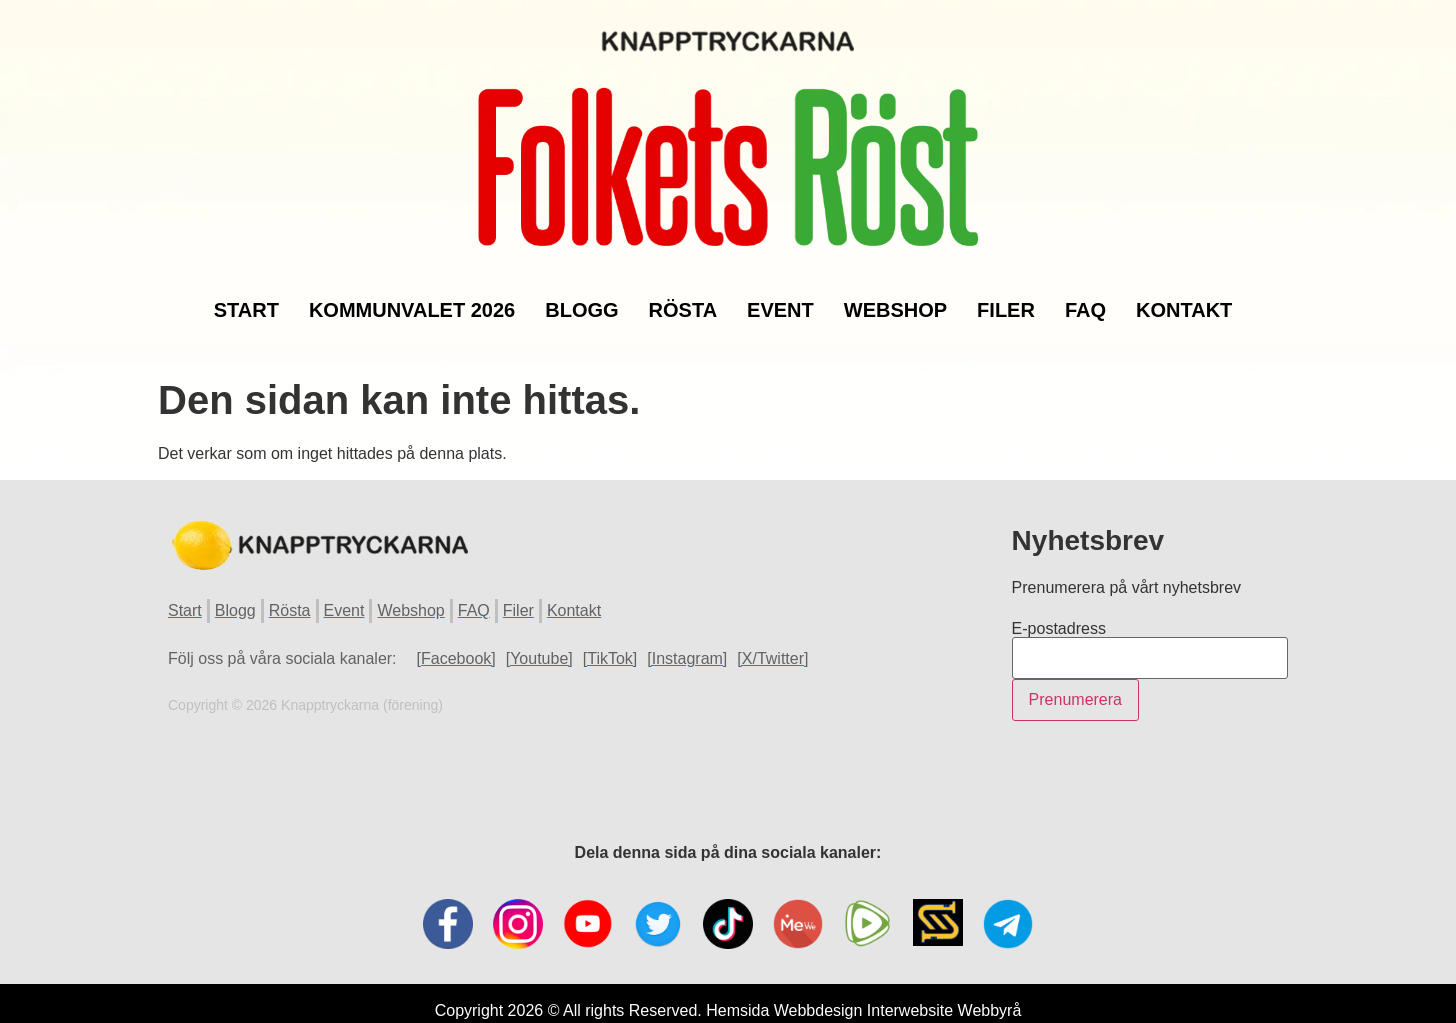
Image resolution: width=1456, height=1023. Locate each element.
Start (246, 296)
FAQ (1085, 296)
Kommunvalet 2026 (412, 296)
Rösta (683, 296)
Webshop (895, 296)
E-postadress (1059, 599)
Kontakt (1184, 296)
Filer (1006, 296)
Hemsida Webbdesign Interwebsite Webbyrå (863, 980)
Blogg (581, 296)
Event (780, 296)
